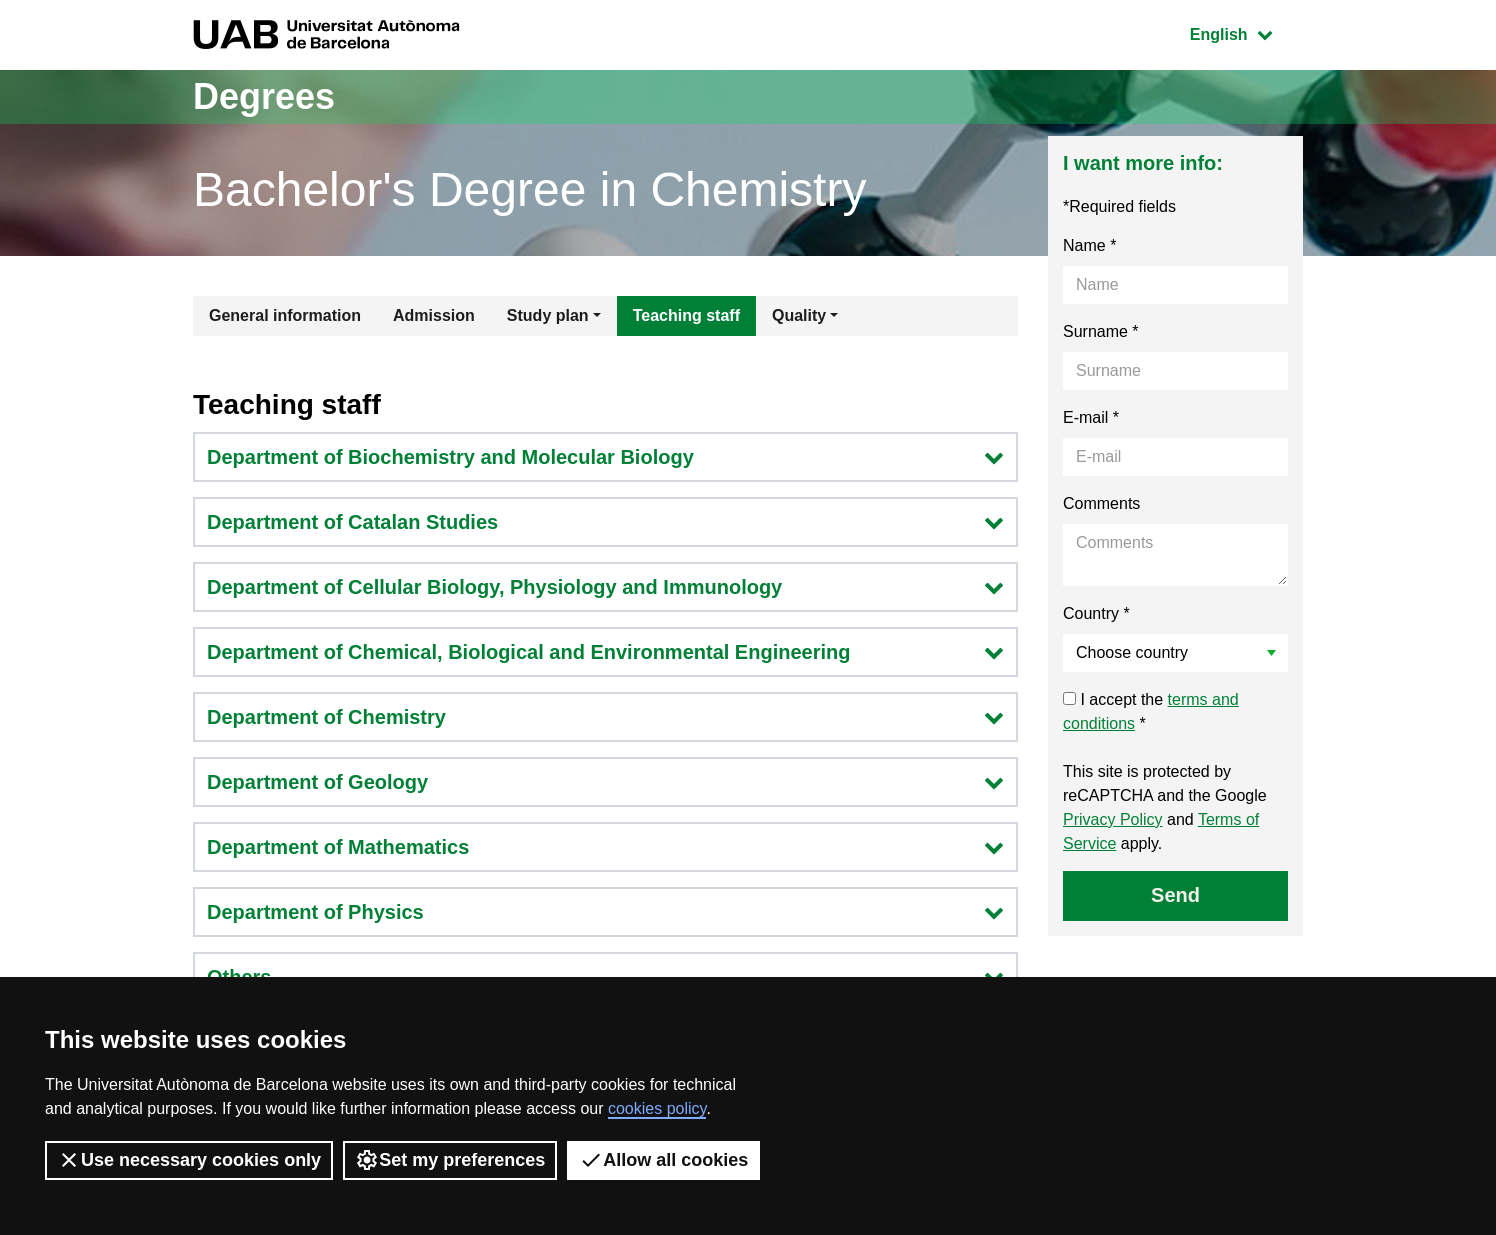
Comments (1101, 503)
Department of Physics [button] (605, 912)
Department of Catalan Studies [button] (605, 522)
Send (1175, 895)
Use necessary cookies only (189, 1160)
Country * (1096, 613)
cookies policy (657, 1108)
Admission (434, 315)
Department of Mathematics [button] (605, 847)
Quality (799, 315)
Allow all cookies (663, 1160)
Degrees (264, 96)
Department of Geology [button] (605, 782)
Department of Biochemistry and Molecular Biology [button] (605, 457)
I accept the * (1151, 711)
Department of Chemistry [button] (605, 717)
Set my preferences (450, 1160)
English (1246, 32)
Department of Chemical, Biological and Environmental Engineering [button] (605, 652)
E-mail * (1091, 417)
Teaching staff (686, 315)
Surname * (1101, 331)
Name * (1089, 245)
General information (285, 315)
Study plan (548, 315)
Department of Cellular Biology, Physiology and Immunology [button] (605, 587)
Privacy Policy (1113, 819)
